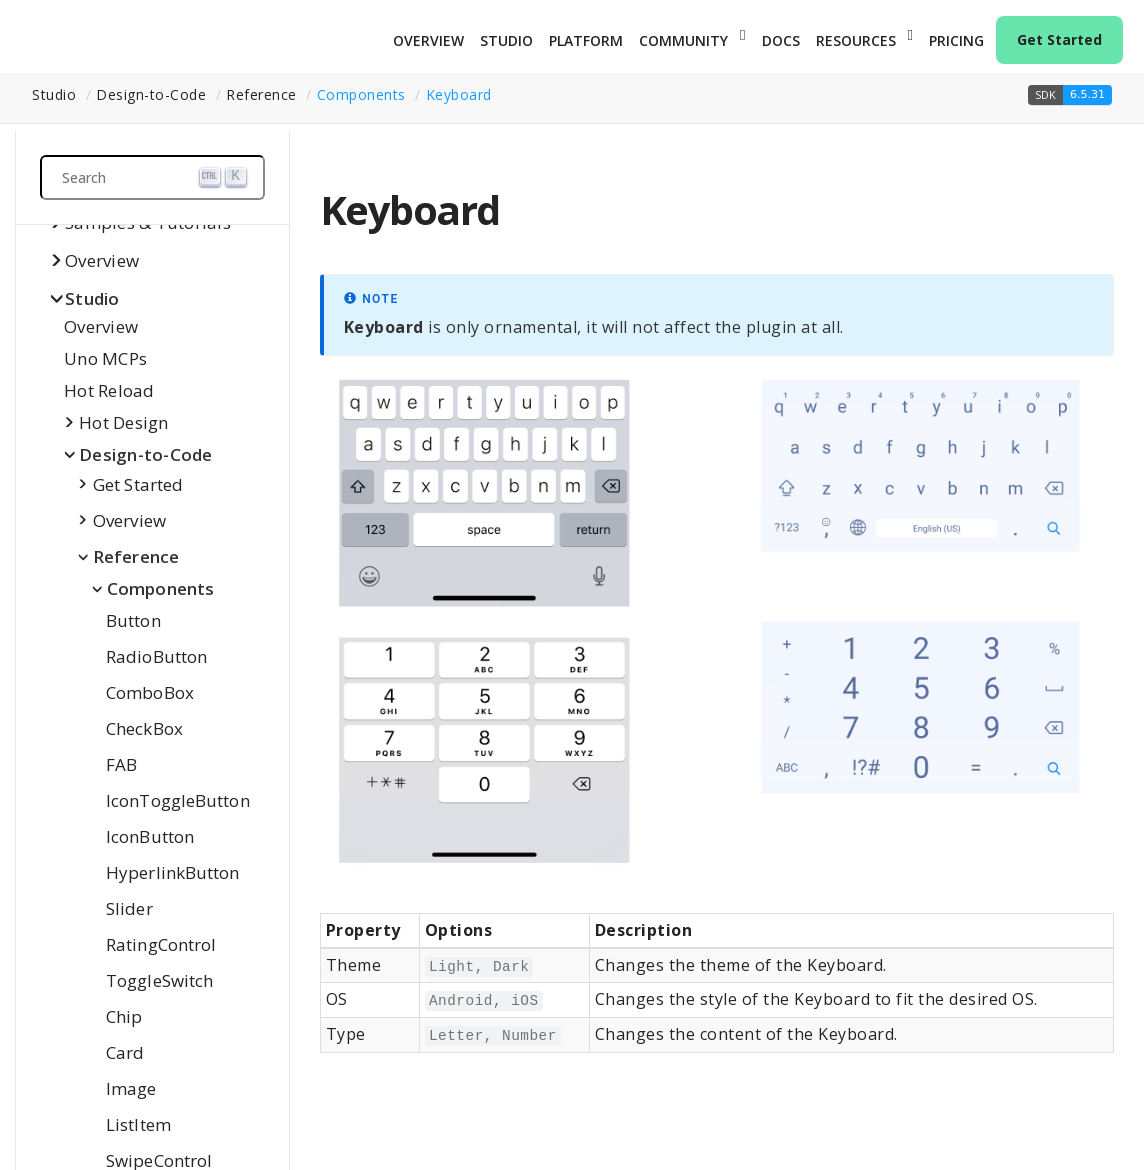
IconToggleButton (178, 800)
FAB (121, 764)
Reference (136, 556)
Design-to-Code (146, 454)
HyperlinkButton (173, 872)
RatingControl (161, 944)
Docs (781, 40)
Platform (586, 40)
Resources (856, 40)
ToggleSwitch (159, 980)
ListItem (138, 1124)
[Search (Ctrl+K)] (152, 177)
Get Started (1059, 39)
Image (131, 1088)
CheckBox (144, 728)
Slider (129, 908)
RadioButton (156, 656)
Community (683, 40)
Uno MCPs (105, 358)
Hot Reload (109, 390)
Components (361, 94)
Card (125, 1052)
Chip (124, 1016)
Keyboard (459, 94)
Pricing (956, 40)
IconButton (150, 836)
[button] (1070, 95)
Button (133, 620)
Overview (428, 40)
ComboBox (150, 692)
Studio (506, 40)
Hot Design (124, 422)
